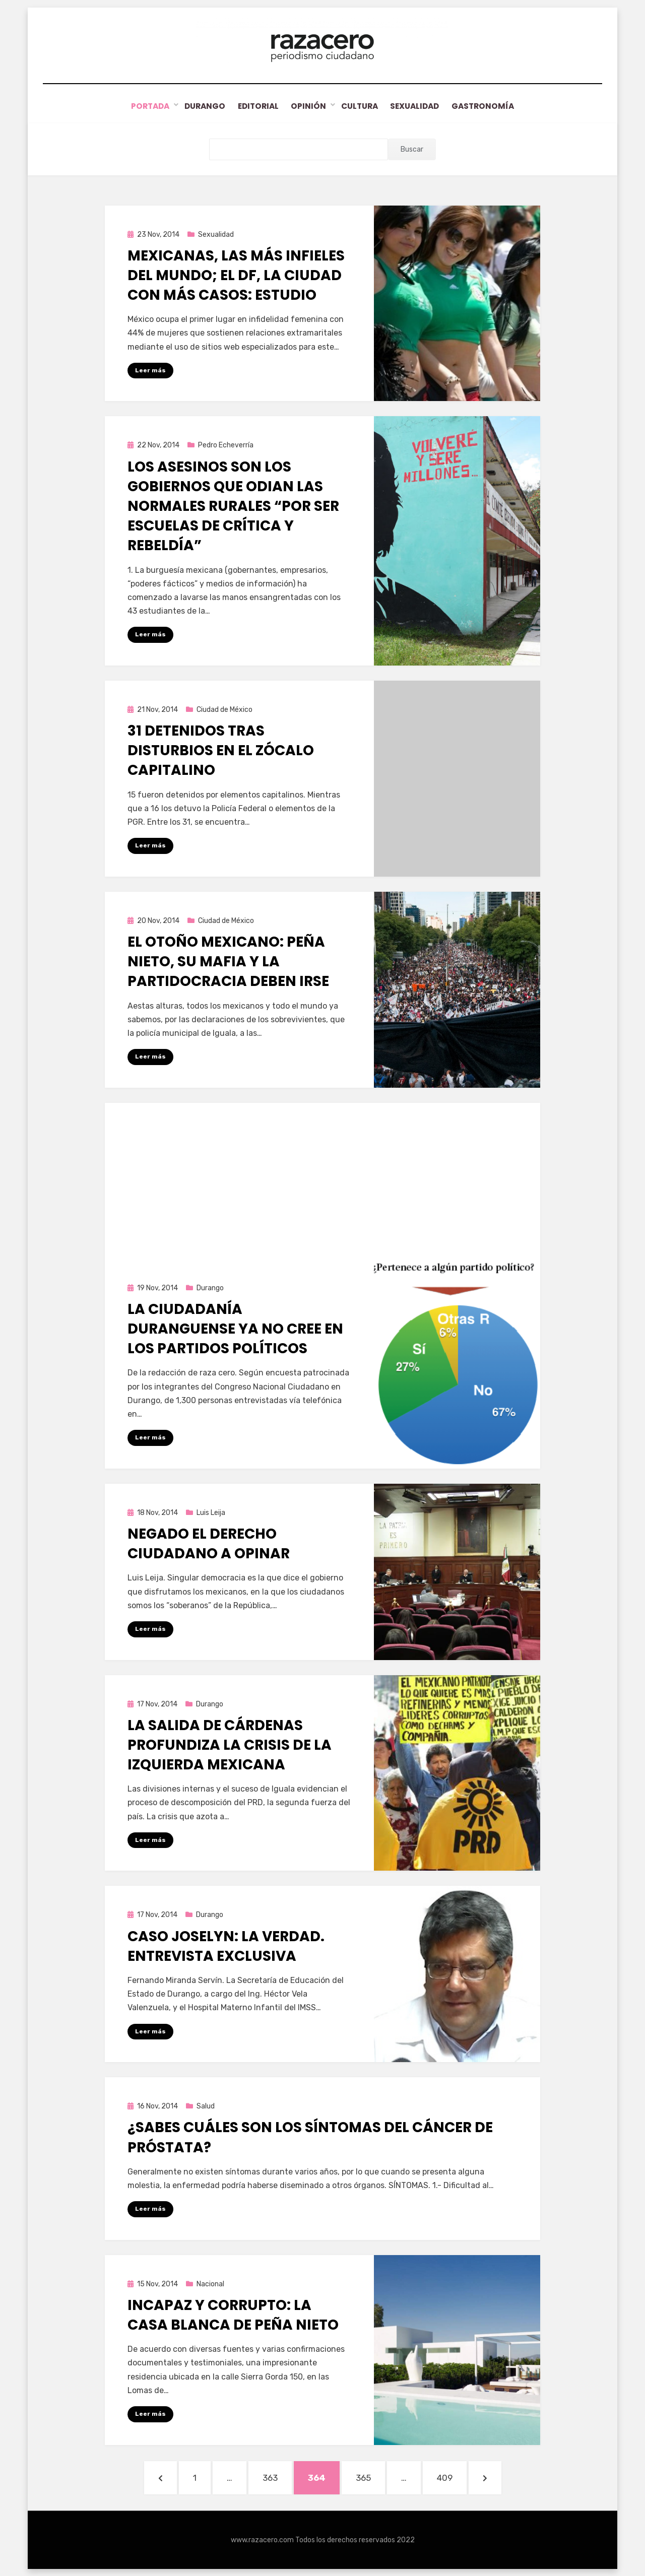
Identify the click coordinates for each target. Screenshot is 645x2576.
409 (451, 2475)
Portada (140, 106)
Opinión (308, 106)
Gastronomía (493, 106)
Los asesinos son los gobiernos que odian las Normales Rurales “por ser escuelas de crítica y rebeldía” (233, 505)
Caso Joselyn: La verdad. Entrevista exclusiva (226, 1945)
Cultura (361, 106)
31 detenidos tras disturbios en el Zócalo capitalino (220, 749)
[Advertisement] (322, 1172)
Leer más (150, 369)
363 (276, 2475)
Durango (196, 106)
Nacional (210, 2283)
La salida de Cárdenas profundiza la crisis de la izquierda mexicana (229, 1744)
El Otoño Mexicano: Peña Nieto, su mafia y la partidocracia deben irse (228, 961)
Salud (206, 2105)
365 (369, 2475)
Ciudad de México (224, 709)
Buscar (412, 149)
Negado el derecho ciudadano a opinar (208, 1543)
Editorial (254, 106)
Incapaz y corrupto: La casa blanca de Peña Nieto (233, 2314)
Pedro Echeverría (225, 444)
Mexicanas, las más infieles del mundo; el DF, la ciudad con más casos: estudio (236, 274)
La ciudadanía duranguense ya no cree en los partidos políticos (235, 1328)
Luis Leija (211, 1512)
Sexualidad (421, 106)
